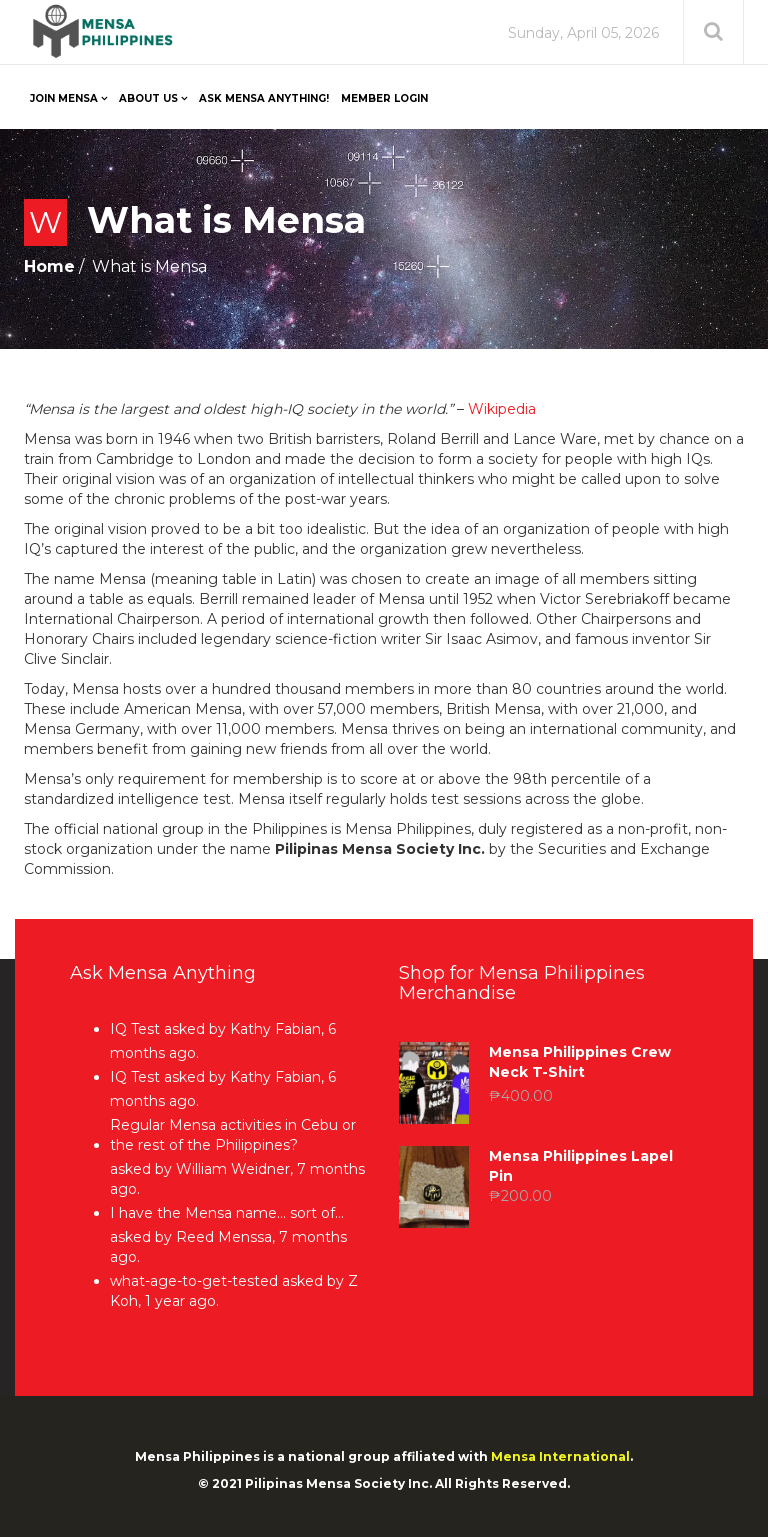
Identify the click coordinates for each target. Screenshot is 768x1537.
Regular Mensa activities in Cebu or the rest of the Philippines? (233, 1135)
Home (49, 266)
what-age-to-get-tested (194, 1281)
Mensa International (560, 1456)
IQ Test (135, 1029)
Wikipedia (502, 409)
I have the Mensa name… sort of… (227, 1213)
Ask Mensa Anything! (264, 98)
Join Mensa (64, 98)
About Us (148, 98)
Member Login (384, 98)
